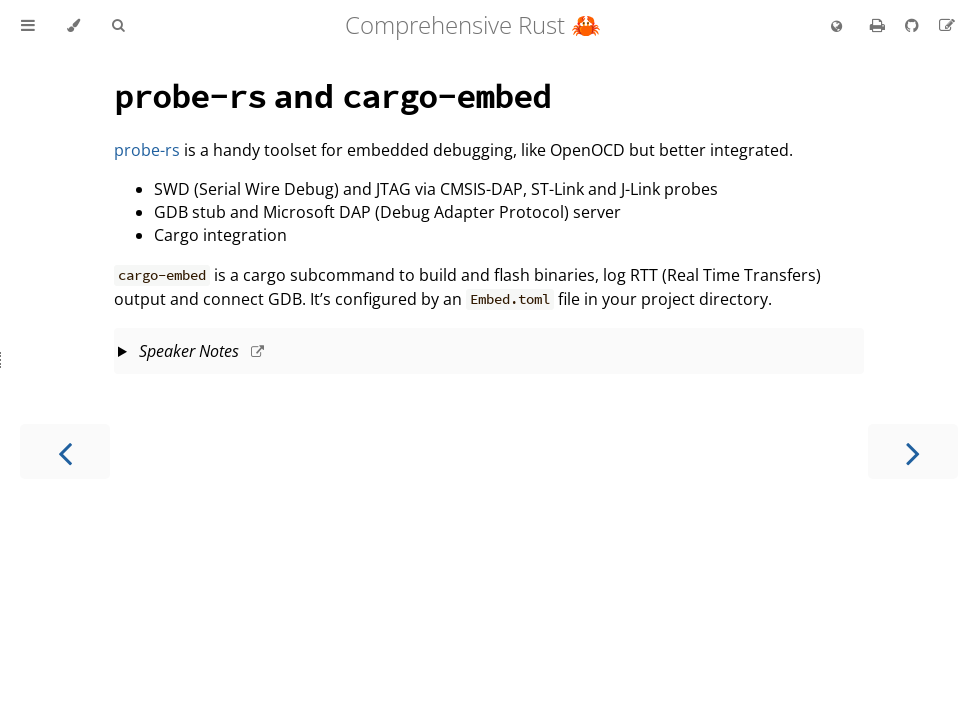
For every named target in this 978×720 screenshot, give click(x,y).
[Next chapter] (913, 451)
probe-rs (147, 150)
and (332, 95)
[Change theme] (73, 26)
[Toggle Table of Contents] (28, 26)
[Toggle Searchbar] (118, 26)
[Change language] (836, 27)
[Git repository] (914, 25)
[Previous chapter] (65, 451)
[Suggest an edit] (947, 25)
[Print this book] (879, 25)
